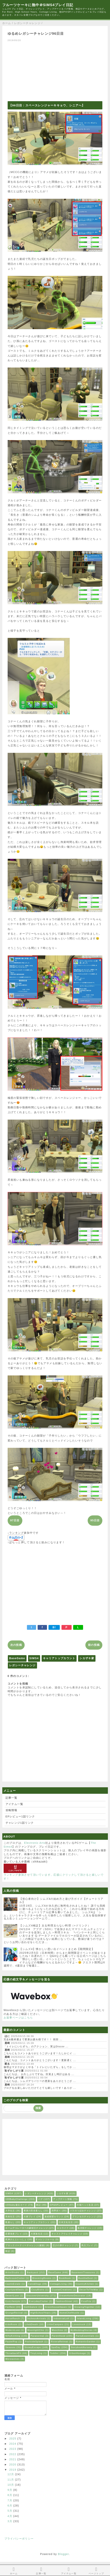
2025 (13, 2438)
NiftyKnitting (12, 2336)
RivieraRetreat (59, 2341)
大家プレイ (30, 2216)
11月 (11, 2479)
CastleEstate (13, 2284)
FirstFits (86, 2301)
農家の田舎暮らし (33, 2210)
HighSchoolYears (40, 2313)
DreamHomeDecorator (72, 2295)
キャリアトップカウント (59, 1658)
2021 (13, 2459)
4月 (10, 2516)
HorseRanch (12, 2318)
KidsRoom (11, 2324)
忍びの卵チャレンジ (63, 2245)
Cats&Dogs (34, 2284)
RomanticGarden (85, 2341)
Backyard (32, 2272)
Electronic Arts (34, 1842)
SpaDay (55, 2347)
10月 (11, 2484)
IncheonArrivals (36, 2318)
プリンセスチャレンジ (84, 2216)
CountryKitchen (85, 2284)
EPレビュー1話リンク (20, 1816)
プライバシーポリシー (19, 2538)
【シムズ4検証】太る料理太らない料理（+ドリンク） (55, 1925)
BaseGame (17, 1658)
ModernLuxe (12, 2330)
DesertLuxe (12, 2295)
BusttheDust (85, 2278)
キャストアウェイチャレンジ (67, 2234)
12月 (11, 2474)
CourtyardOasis (14, 2289)
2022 (13, 2454)
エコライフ (63, 2228)
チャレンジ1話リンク (20, 1822)
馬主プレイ (87, 2245)
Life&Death (31, 2324)
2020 (13, 2464)
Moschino (57, 2330)
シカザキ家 (86, 1658)
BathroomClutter (15, 2278)
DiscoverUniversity (37, 2295)
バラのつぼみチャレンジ (83, 2210)
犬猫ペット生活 (85, 2205)
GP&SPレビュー (59, 2205)
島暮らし (10, 2222)
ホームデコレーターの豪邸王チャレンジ (26, 2228)
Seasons (10, 2347)
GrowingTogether (84, 2307)
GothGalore (31, 2307)
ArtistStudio (12, 2272)
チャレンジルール (45, 2239)
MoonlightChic (35, 2330)
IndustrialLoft (61, 2318)
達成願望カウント (53, 2216)
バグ (40, 2199)
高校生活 (10, 2216)
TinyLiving (36, 2353)
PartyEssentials (85, 2336)
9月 (10, 2489)
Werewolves (12, 2359)
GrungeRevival (14, 2313)
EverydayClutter (38, 2301)
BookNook (65, 2278)
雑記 (38, 2205)
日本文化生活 (66, 2222)
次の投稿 (16, 1644)
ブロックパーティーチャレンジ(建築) (25, 2245)
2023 (13, 2448)
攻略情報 (11, 1810)
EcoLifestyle (12, 2301)
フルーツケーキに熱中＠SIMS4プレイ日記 (37, 5)
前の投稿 (94, 1644)
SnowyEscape (32, 2347)
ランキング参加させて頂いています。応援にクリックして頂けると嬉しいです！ (54, 1874)
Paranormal (37, 2336)
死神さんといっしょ (16, 2239)
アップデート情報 (62, 2199)
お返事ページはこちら (18, 2017)
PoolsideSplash (34, 2341)
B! (54, 1627)
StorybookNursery (81, 2347)
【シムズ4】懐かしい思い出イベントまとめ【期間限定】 (57, 1949)
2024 (13, 2443)
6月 (10, 2505)
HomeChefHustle (70, 2313)
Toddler (54, 2353)
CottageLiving (58, 2284)
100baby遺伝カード (16, 2205)
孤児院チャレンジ (87, 2228)
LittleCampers (55, 2324)
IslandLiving (84, 2318)
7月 (10, 2500)
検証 (7, 2251)
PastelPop (11, 2341)
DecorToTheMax (88, 2289)
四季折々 (56, 2210)
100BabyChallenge (16, 2199)
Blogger (63, 2554)
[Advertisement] (55, 68)
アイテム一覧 (14, 1804)
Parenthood (59, 2336)
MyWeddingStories (81, 2330)
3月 (10, 2521)
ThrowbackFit (13, 2353)
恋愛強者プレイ (13, 2234)
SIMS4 (34, 1658)
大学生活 (10, 2210)
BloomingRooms (42, 2278)
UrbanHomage (77, 2353)
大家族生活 (37, 2234)
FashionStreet (64, 2301)
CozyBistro (37, 2289)
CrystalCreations (62, 2289)
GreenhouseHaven (56, 2307)
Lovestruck (78, 2324)
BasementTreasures (83, 2272)
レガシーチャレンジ (22, 1665)
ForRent (10, 2307)
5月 (10, 2510)
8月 (10, 2495)
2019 (13, 2469)
